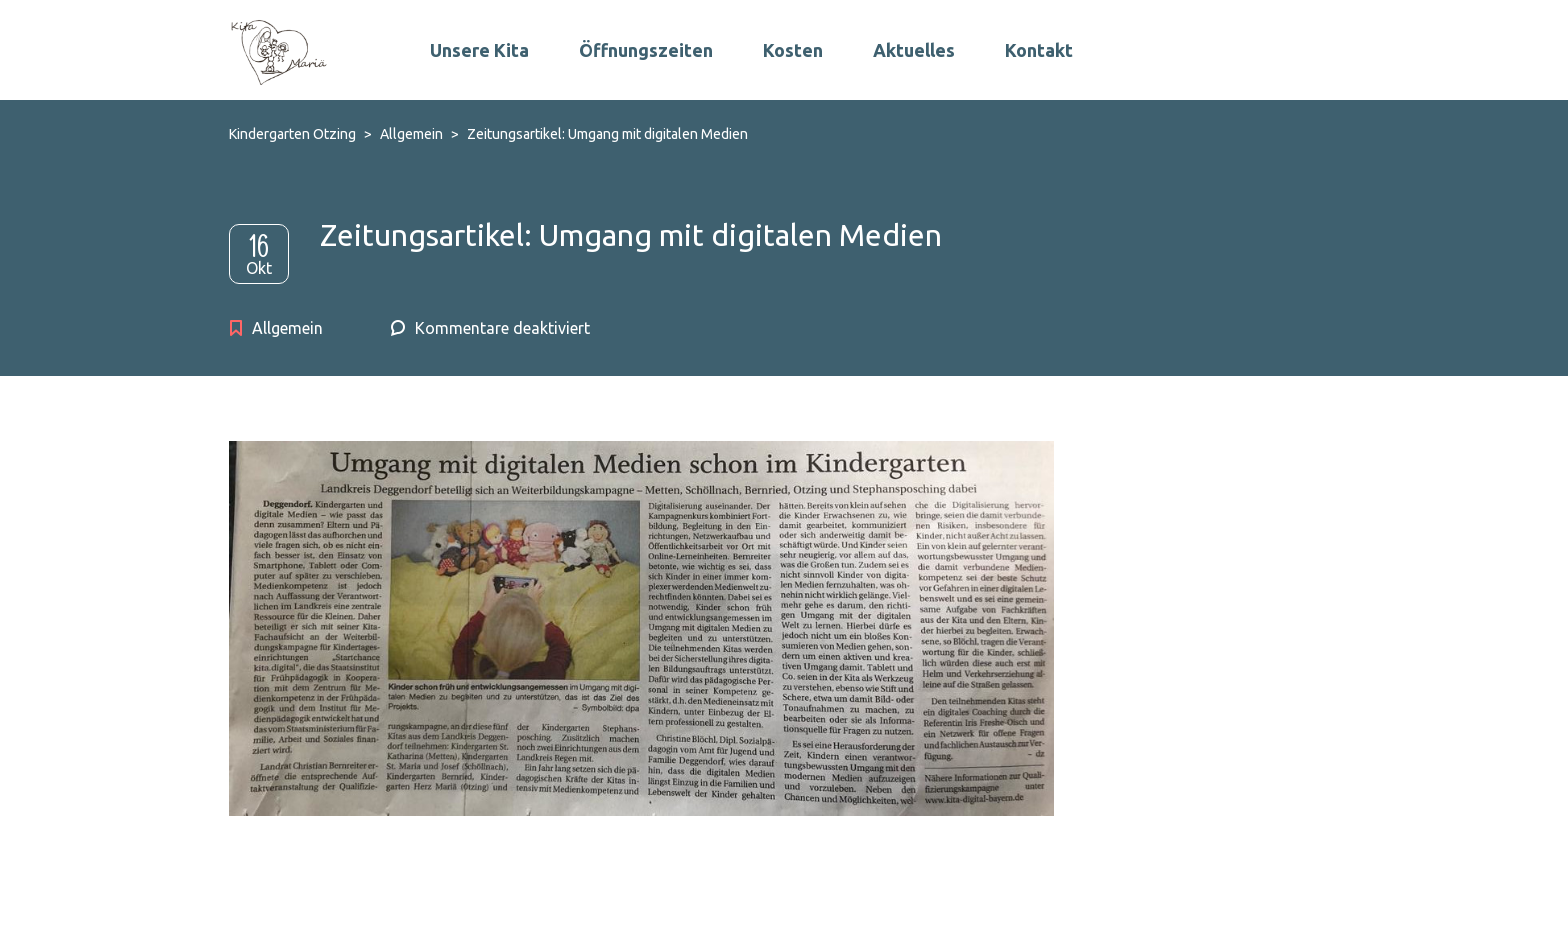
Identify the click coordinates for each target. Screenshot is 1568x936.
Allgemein (287, 328)
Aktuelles (914, 50)
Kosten (793, 50)
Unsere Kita (479, 50)
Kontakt (1039, 50)
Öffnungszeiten (646, 50)
